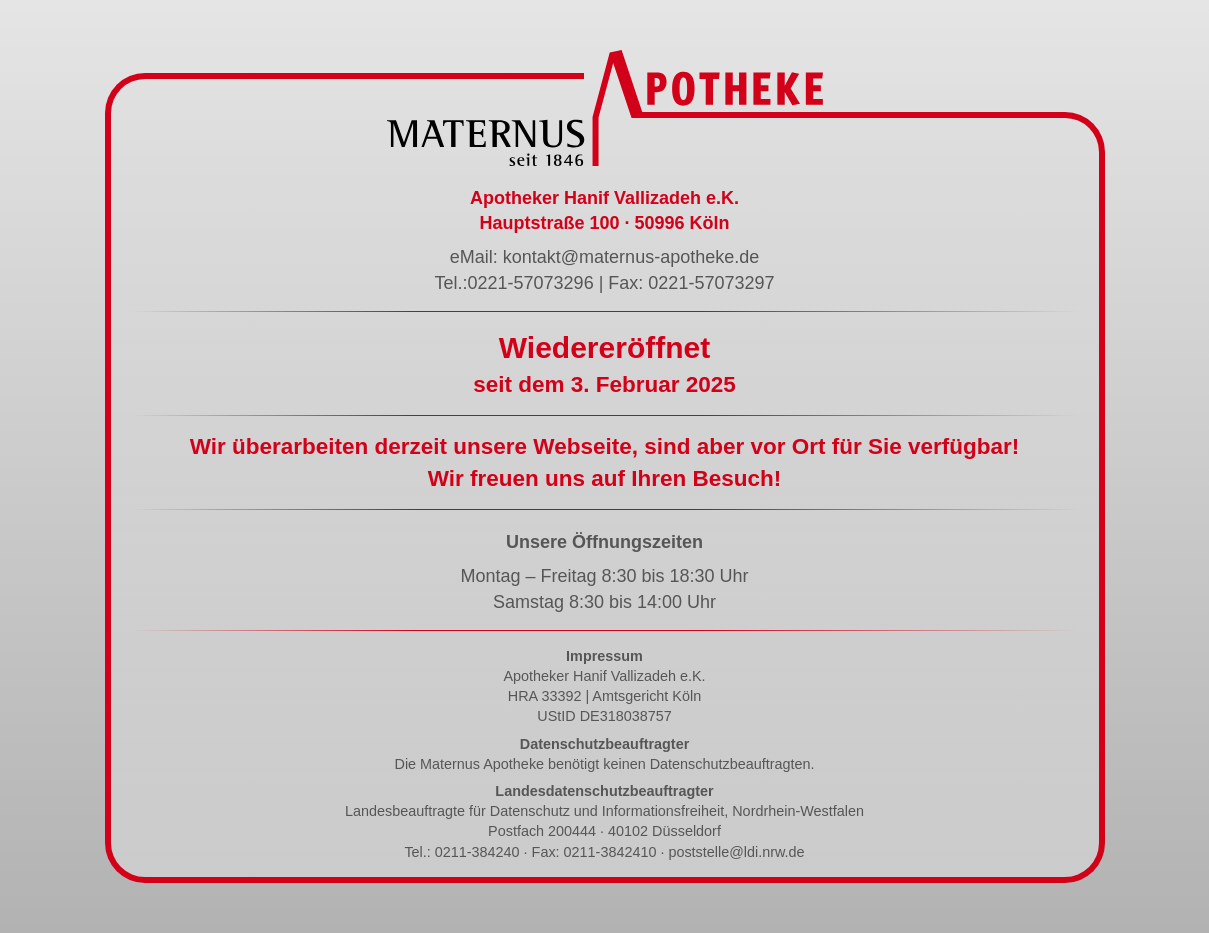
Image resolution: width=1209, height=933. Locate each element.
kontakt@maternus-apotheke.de (631, 257)
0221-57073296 (531, 283)
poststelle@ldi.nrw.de (736, 852)
